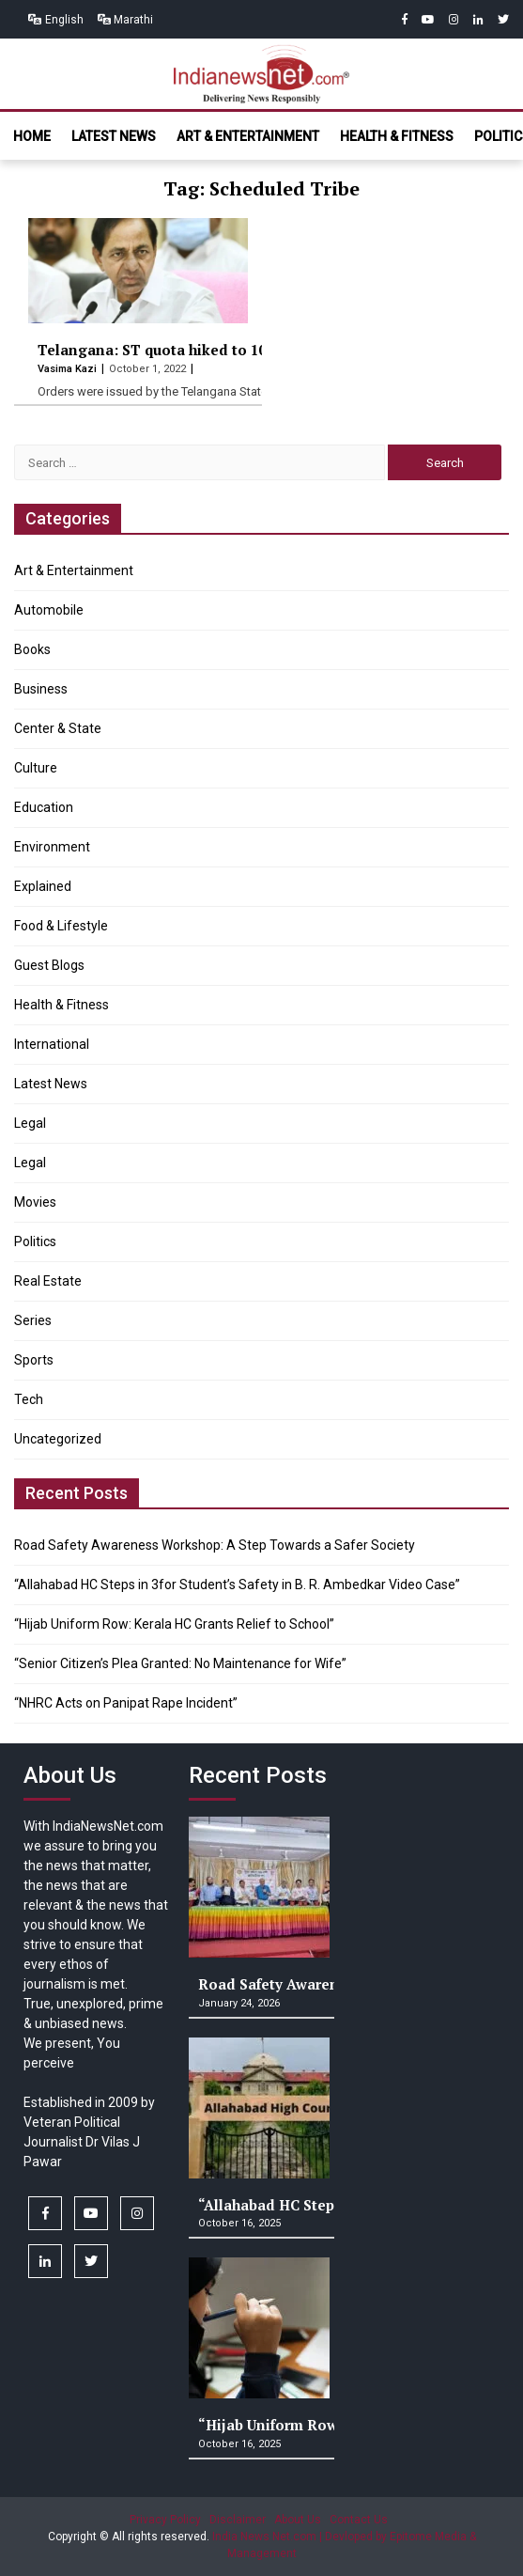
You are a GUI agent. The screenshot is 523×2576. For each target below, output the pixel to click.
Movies (35, 1202)
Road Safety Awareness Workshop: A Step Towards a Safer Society (214, 1545)
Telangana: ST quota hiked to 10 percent (180, 349)
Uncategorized (57, 1438)
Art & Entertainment (248, 136)
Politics (35, 1241)
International (51, 1044)
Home (32, 136)
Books (32, 649)
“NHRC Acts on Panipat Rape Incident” (126, 1702)
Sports (34, 1359)
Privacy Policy (165, 2519)
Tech (28, 1399)
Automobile (49, 609)
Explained (42, 886)
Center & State (57, 728)
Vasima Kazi (69, 369)
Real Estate (48, 1280)
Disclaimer (237, 2519)
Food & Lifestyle (61, 925)
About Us (297, 2519)
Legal (30, 1123)
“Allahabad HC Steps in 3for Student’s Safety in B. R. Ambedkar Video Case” (237, 1584)
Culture (35, 767)
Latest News (113, 136)
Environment (52, 846)
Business (41, 688)
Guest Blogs (49, 965)
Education (43, 807)
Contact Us (359, 2519)
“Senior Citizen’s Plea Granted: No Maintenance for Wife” (180, 1663)
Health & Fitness (397, 136)
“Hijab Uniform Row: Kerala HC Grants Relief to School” (174, 1623)
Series (33, 1320)
